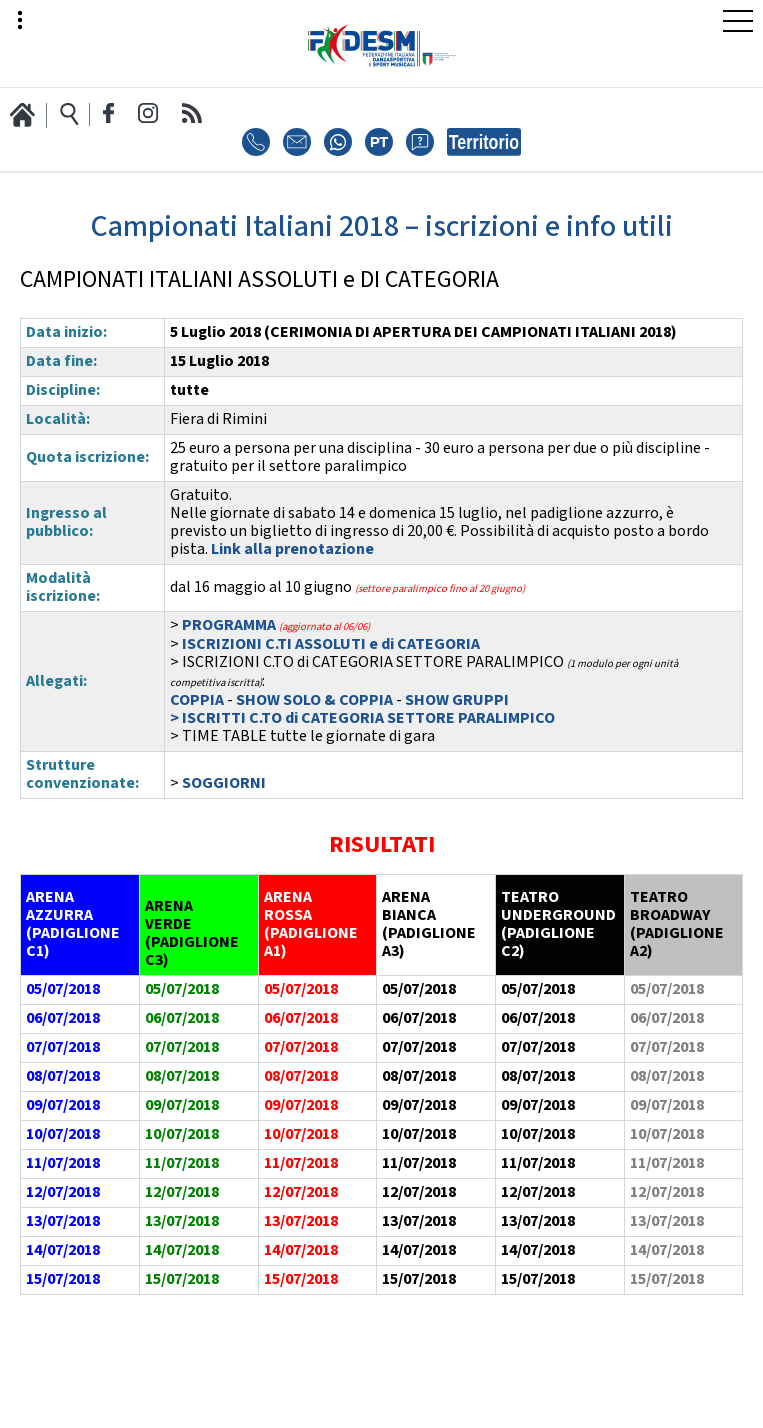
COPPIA (198, 700)
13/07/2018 (63, 1221)
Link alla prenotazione (292, 549)
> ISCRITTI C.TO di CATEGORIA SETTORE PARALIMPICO (362, 718)
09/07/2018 (63, 1105)
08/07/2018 (63, 1076)
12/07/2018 (63, 1192)
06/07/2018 (63, 1018)
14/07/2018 (63, 1250)
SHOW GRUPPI (457, 700)
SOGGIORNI (224, 783)
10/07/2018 (63, 1134)
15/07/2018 (63, 1279)
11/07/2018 (63, 1163)
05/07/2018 (419, 989)
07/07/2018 (63, 1047)
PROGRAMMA (229, 625)
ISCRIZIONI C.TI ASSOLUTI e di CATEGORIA (331, 644)
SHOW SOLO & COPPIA (314, 700)
